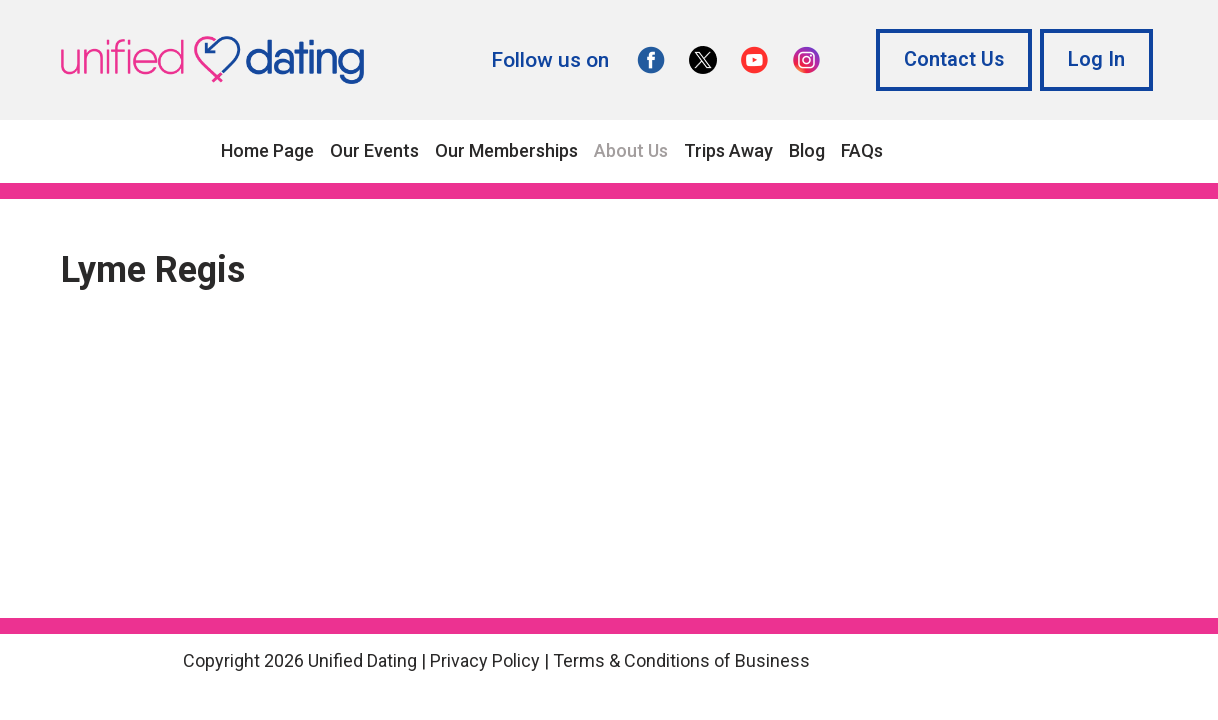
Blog (807, 150)
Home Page (267, 150)
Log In (1096, 59)
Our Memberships (506, 150)
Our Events (374, 150)
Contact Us (954, 59)
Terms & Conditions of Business (681, 660)
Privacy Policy (485, 660)
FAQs (862, 150)
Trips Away (728, 150)
